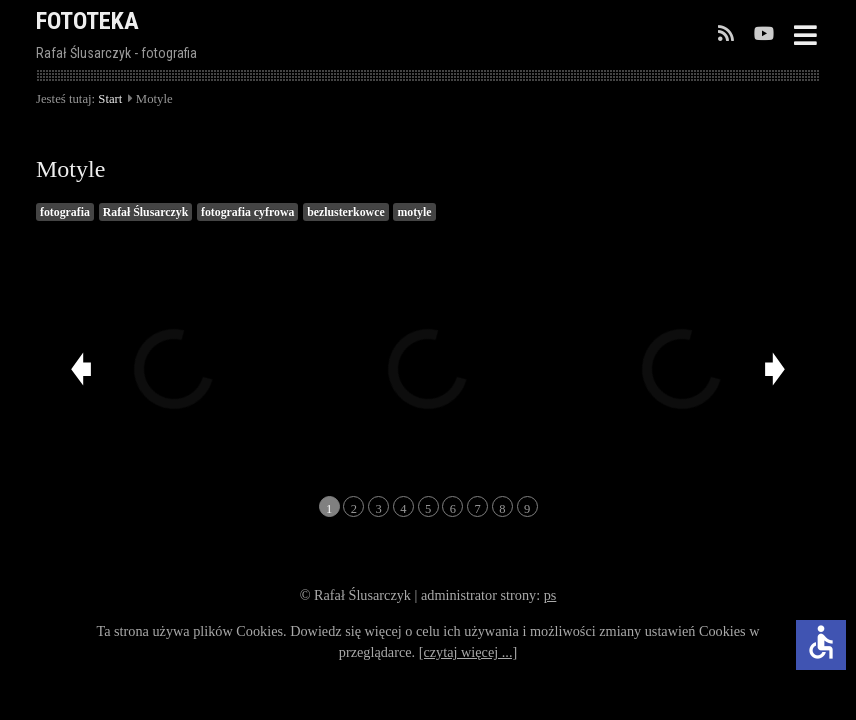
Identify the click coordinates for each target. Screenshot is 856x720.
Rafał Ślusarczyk (146, 212)
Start (110, 99)
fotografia (65, 212)
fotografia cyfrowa (247, 212)
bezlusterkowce (346, 212)
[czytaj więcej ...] (468, 652)
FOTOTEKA (87, 21)
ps (550, 595)
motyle (414, 212)
